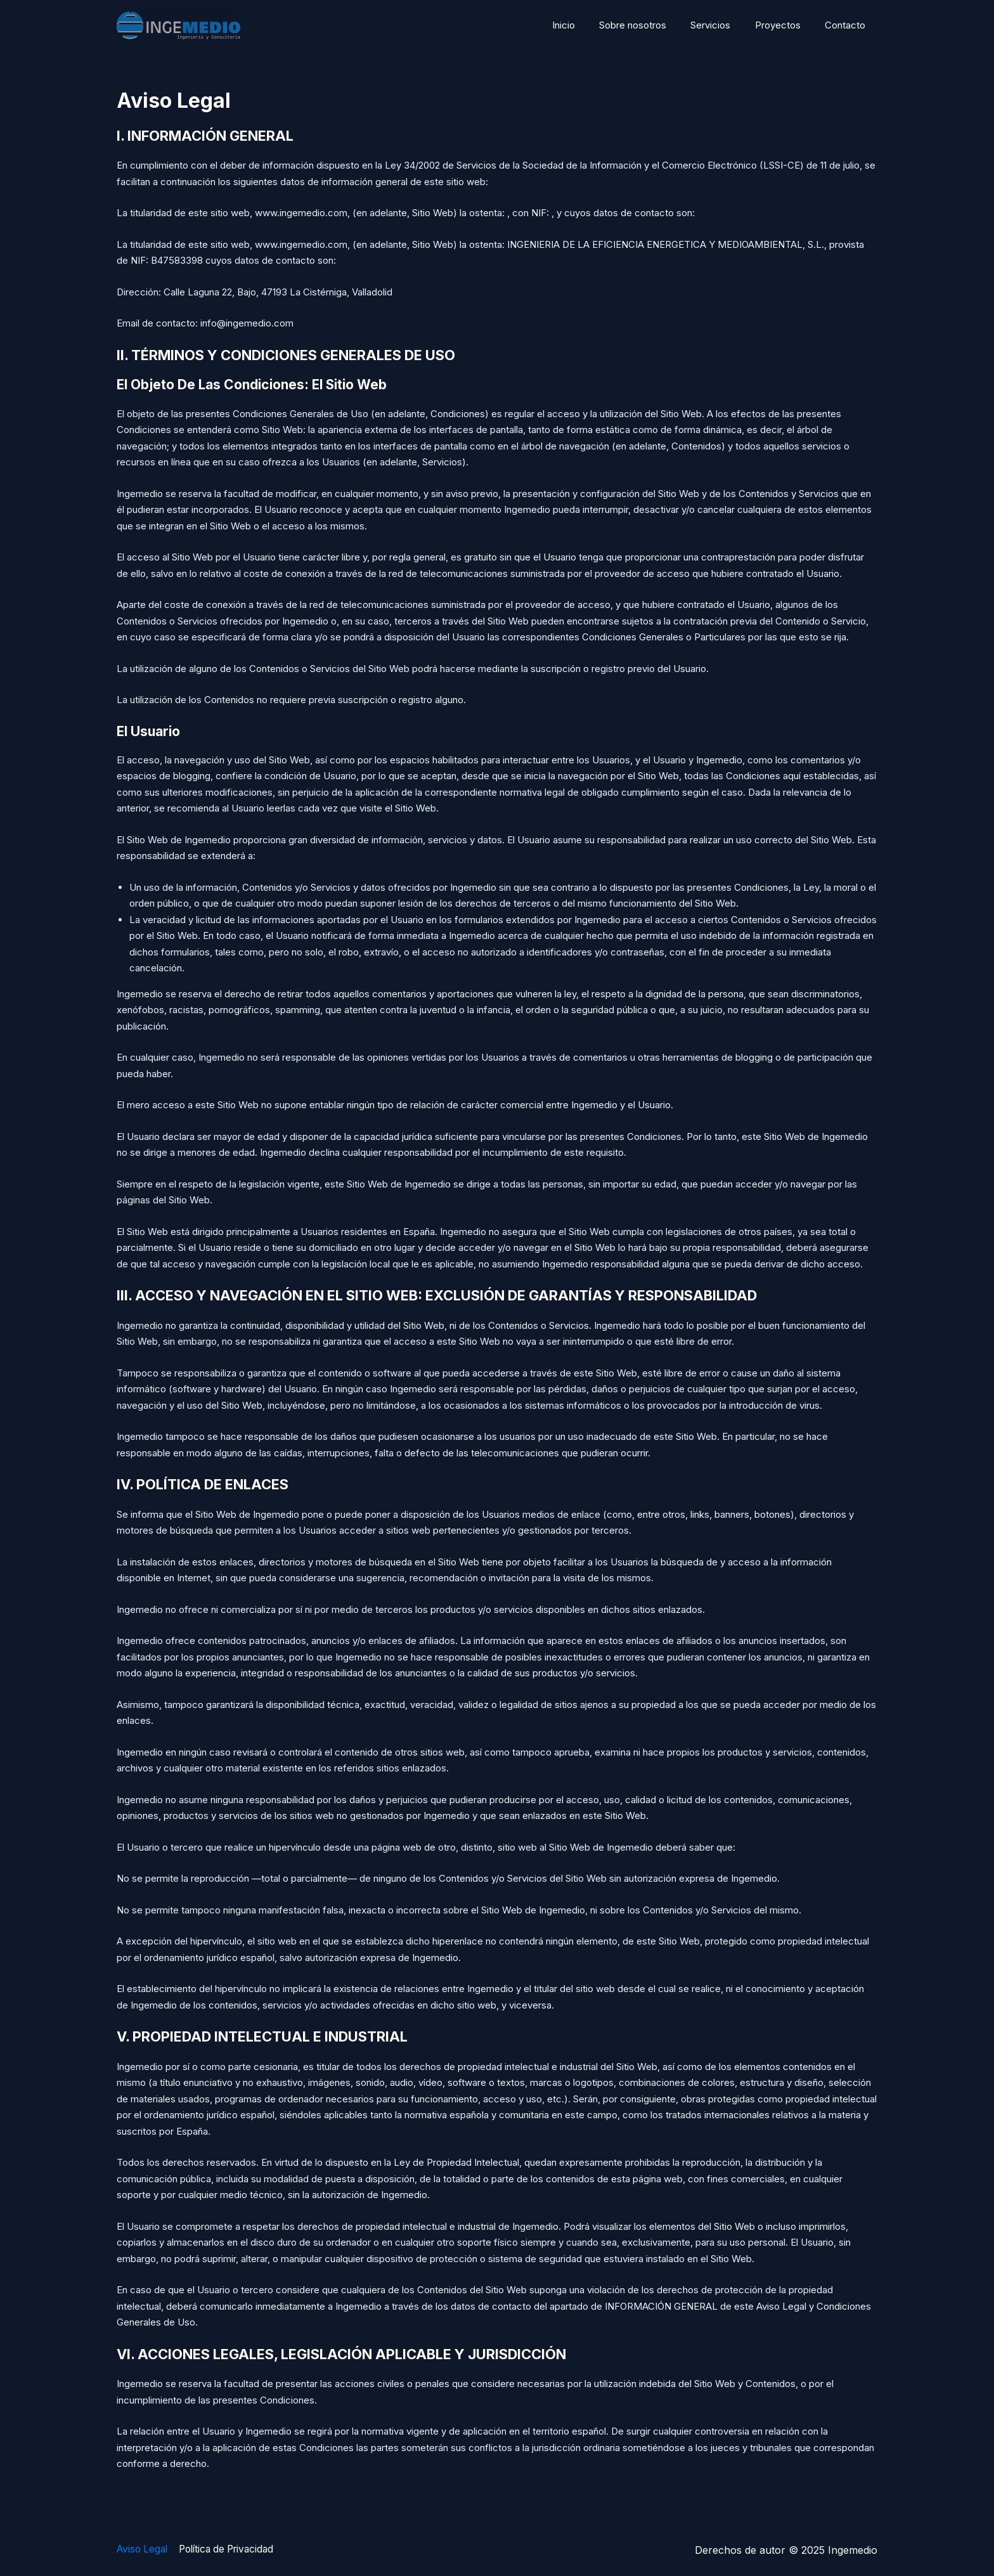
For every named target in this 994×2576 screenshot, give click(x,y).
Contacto (847, 25)
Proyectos (785, 25)
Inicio (587, 25)
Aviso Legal (144, 2550)
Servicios (724, 25)
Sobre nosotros (651, 25)
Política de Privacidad (232, 2550)
